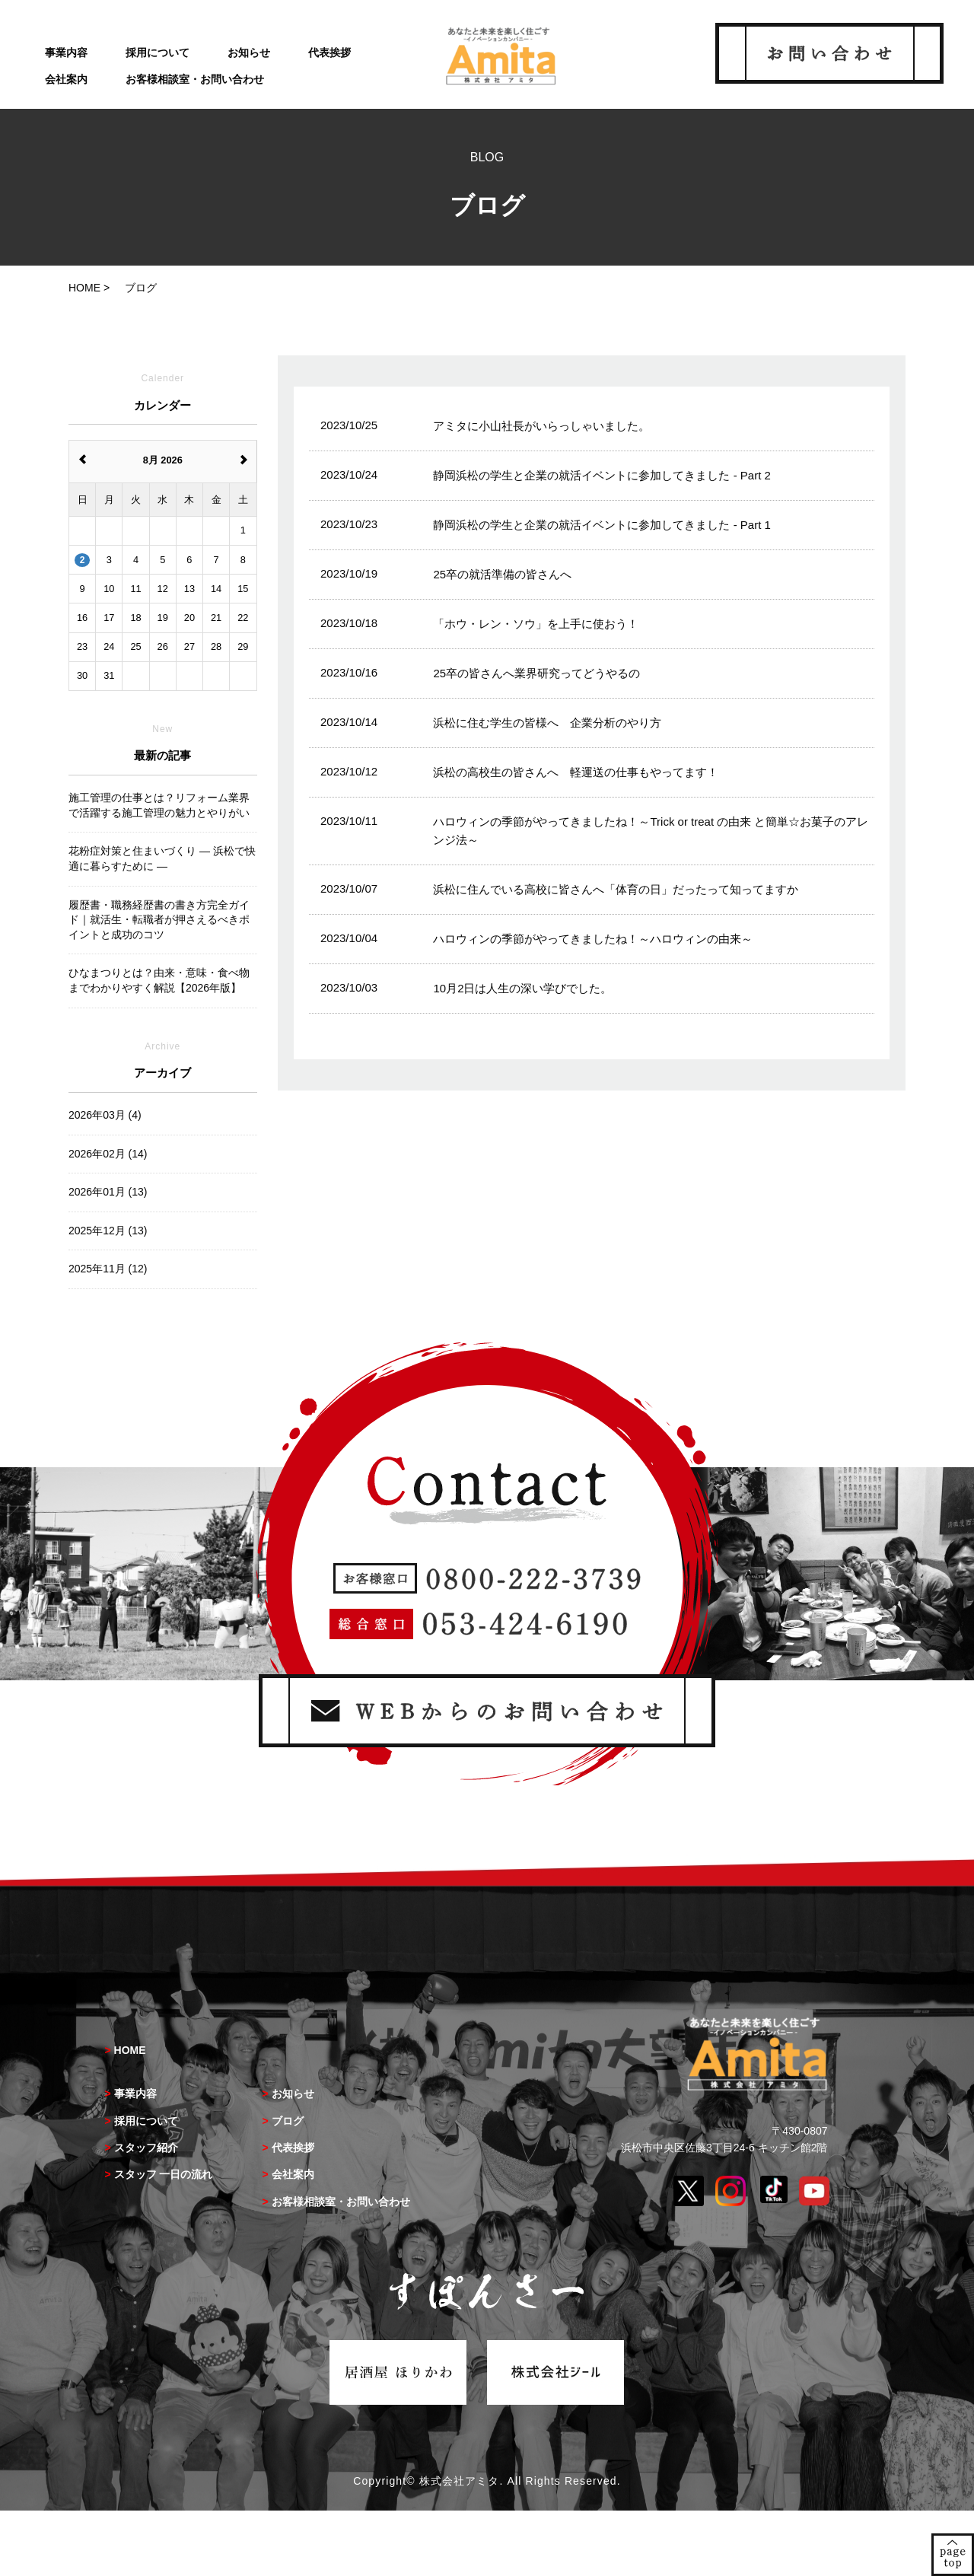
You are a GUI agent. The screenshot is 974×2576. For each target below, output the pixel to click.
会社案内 (66, 79)
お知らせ (249, 52)
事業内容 (66, 52)
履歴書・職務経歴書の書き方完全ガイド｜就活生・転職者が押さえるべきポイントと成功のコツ (159, 920)
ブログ (288, 2121)
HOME (130, 2050)
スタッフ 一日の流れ (163, 2174)
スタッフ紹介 (146, 2147)
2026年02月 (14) (108, 1154)
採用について (157, 52)
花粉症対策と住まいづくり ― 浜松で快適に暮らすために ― (162, 858)
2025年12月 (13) (108, 1230)
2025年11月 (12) (108, 1269)
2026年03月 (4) (105, 1115)
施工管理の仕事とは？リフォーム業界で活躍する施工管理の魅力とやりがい (159, 805)
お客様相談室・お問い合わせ (195, 79)
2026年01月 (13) (108, 1192)
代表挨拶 (329, 52)
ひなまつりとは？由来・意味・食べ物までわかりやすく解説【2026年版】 (159, 980)
